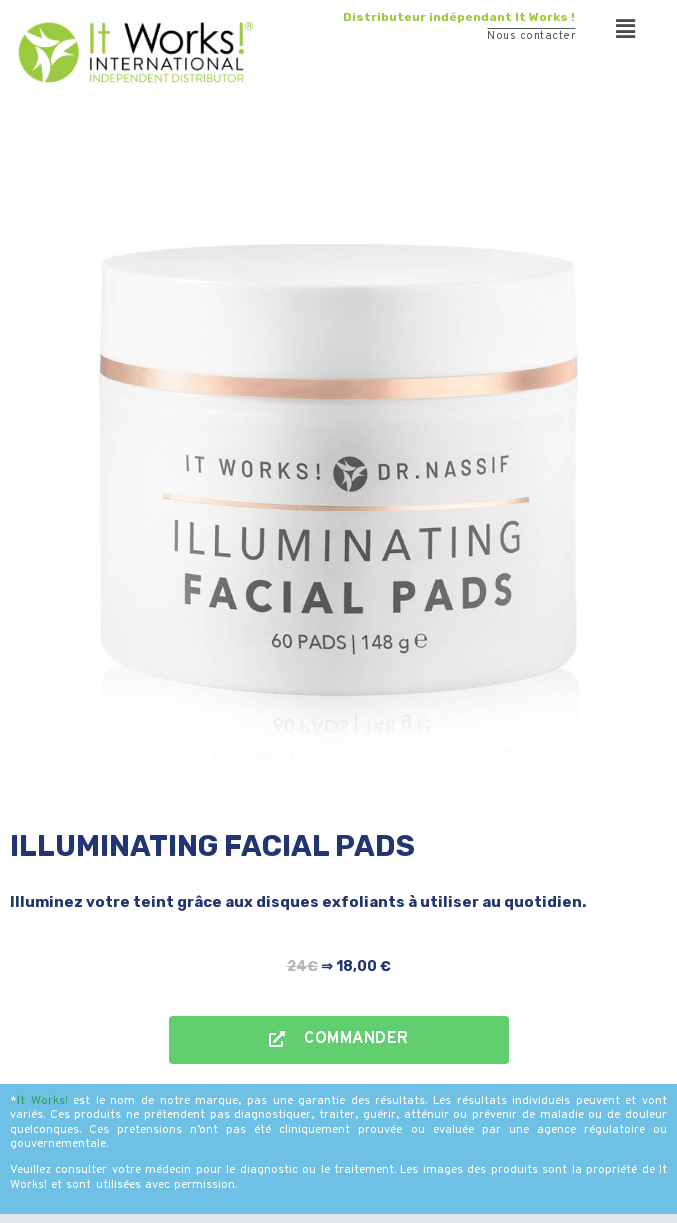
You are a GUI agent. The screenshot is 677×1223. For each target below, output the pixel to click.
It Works (41, 1101)
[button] (626, 30)
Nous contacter (531, 36)
